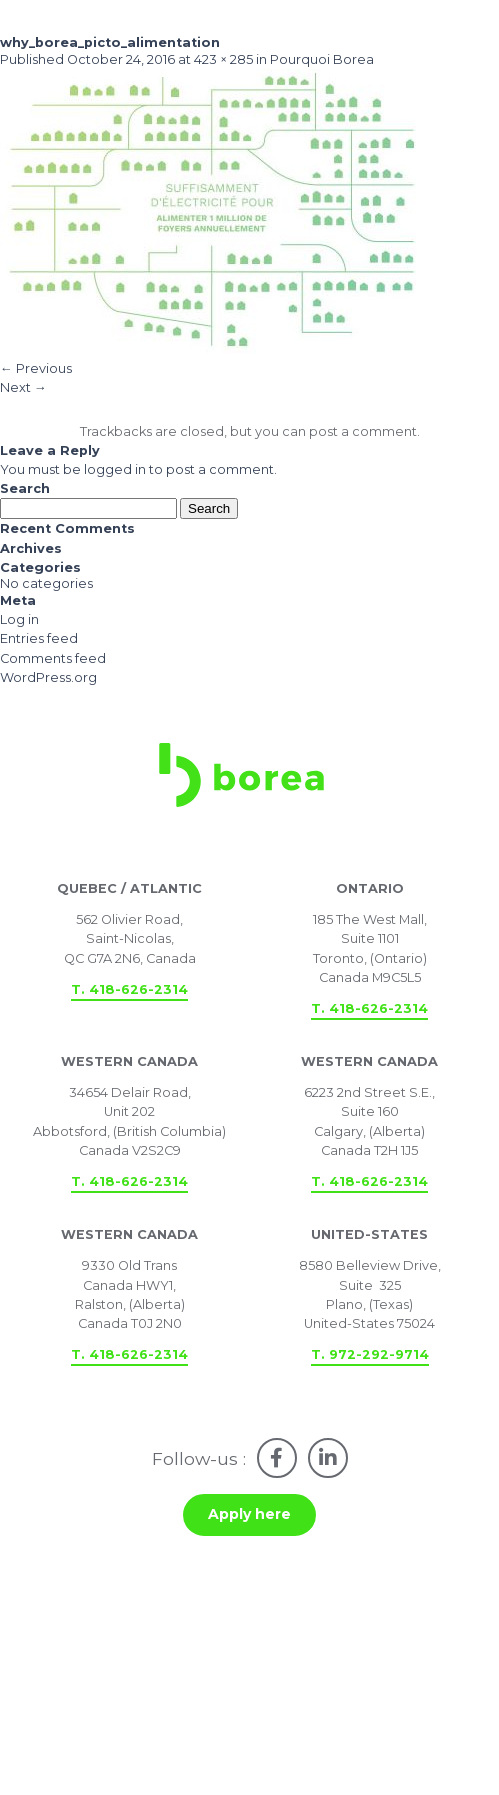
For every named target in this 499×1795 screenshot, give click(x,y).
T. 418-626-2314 (129, 989)
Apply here (249, 1514)
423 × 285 (223, 59)
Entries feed (39, 638)
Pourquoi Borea (322, 59)
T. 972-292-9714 (370, 1354)
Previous (36, 368)
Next (23, 387)
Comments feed (53, 658)
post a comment (363, 431)
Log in (19, 619)
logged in (115, 469)
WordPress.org (48, 677)
